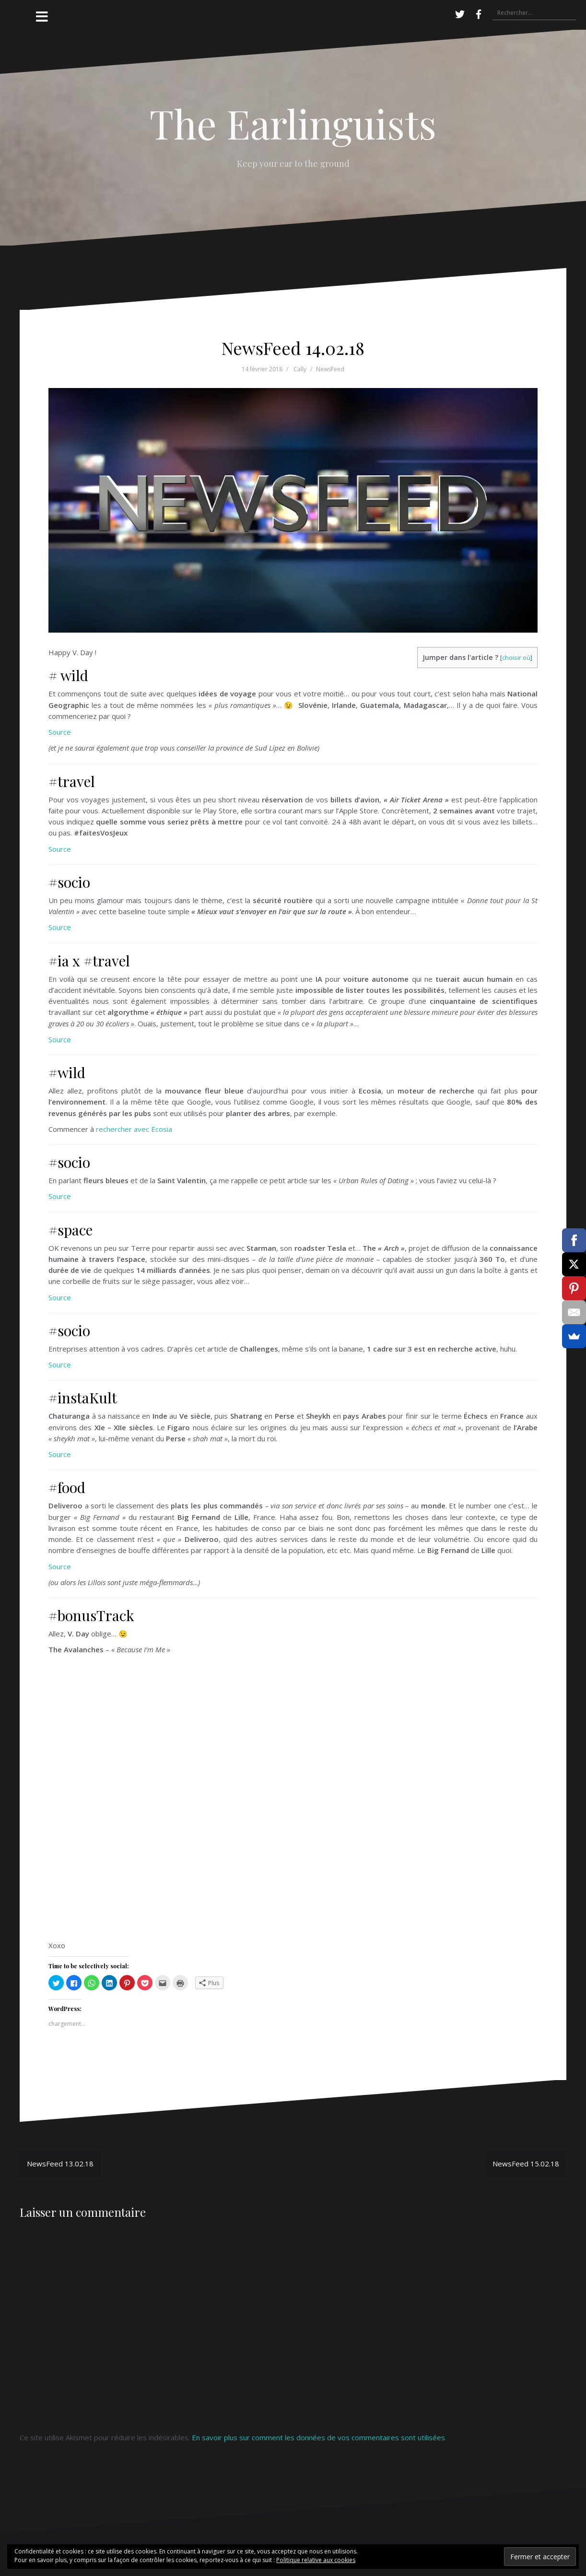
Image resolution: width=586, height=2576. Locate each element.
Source (59, 732)
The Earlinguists (293, 123)
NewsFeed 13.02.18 (60, 2163)
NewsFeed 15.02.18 (525, 2163)
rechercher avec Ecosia (134, 1129)
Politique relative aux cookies (315, 2560)
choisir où (516, 657)
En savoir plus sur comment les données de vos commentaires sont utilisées (318, 2437)
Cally (299, 369)
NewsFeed (330, 369)
